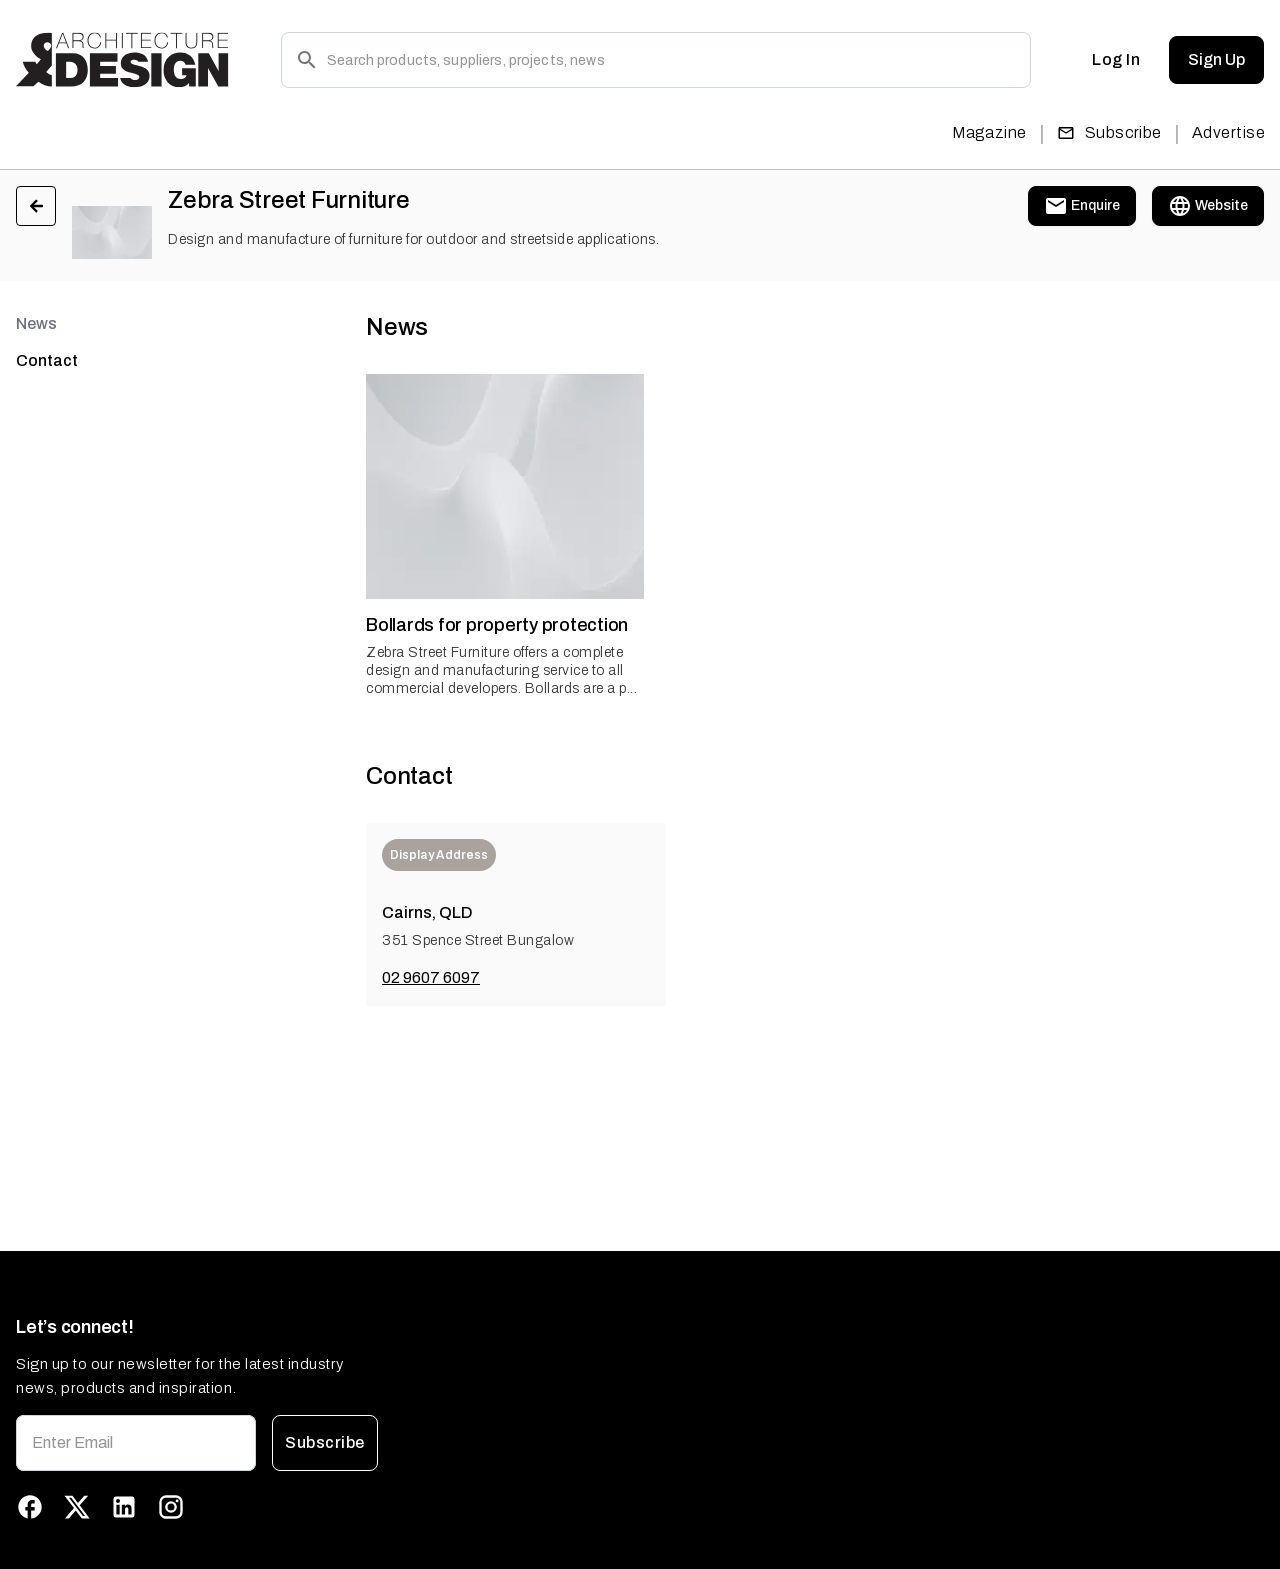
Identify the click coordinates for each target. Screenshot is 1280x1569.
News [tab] (36, 323)
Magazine (989, 132)
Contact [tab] (47, 360)
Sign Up (1216, 60)
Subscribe (1109, 132)
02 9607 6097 (431, 977)
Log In (1116, 60)
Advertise (1228, 132)
